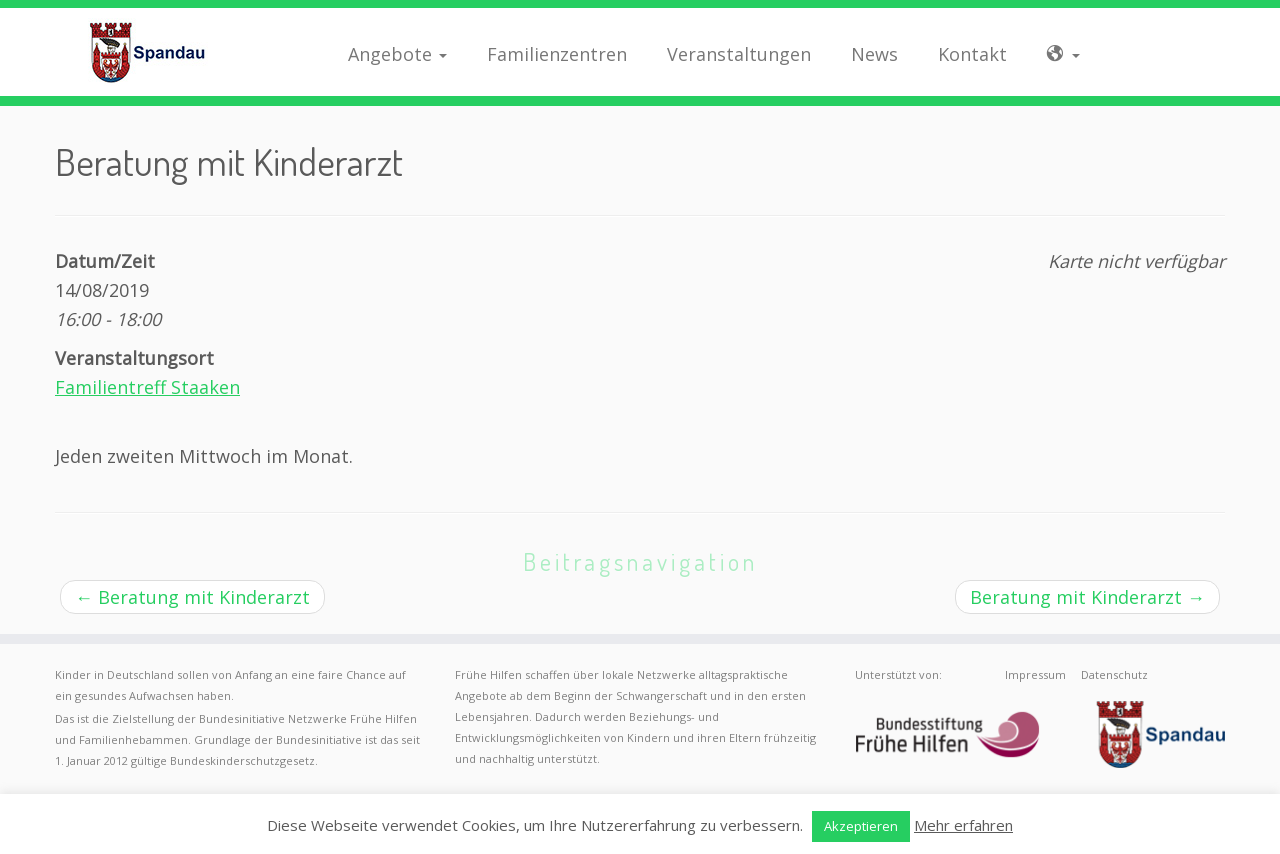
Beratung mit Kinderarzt (192, 597)
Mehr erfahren (963, 825)
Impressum (1035, 674)
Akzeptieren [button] (861, 826)
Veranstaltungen (739, 54)
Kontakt (972, 54)
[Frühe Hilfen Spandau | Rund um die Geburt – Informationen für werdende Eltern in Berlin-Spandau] (147, 52)
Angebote (397, 54)
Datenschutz (1114, 674)
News (874, 54)
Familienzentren (557, 54)
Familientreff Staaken (147, 387)
